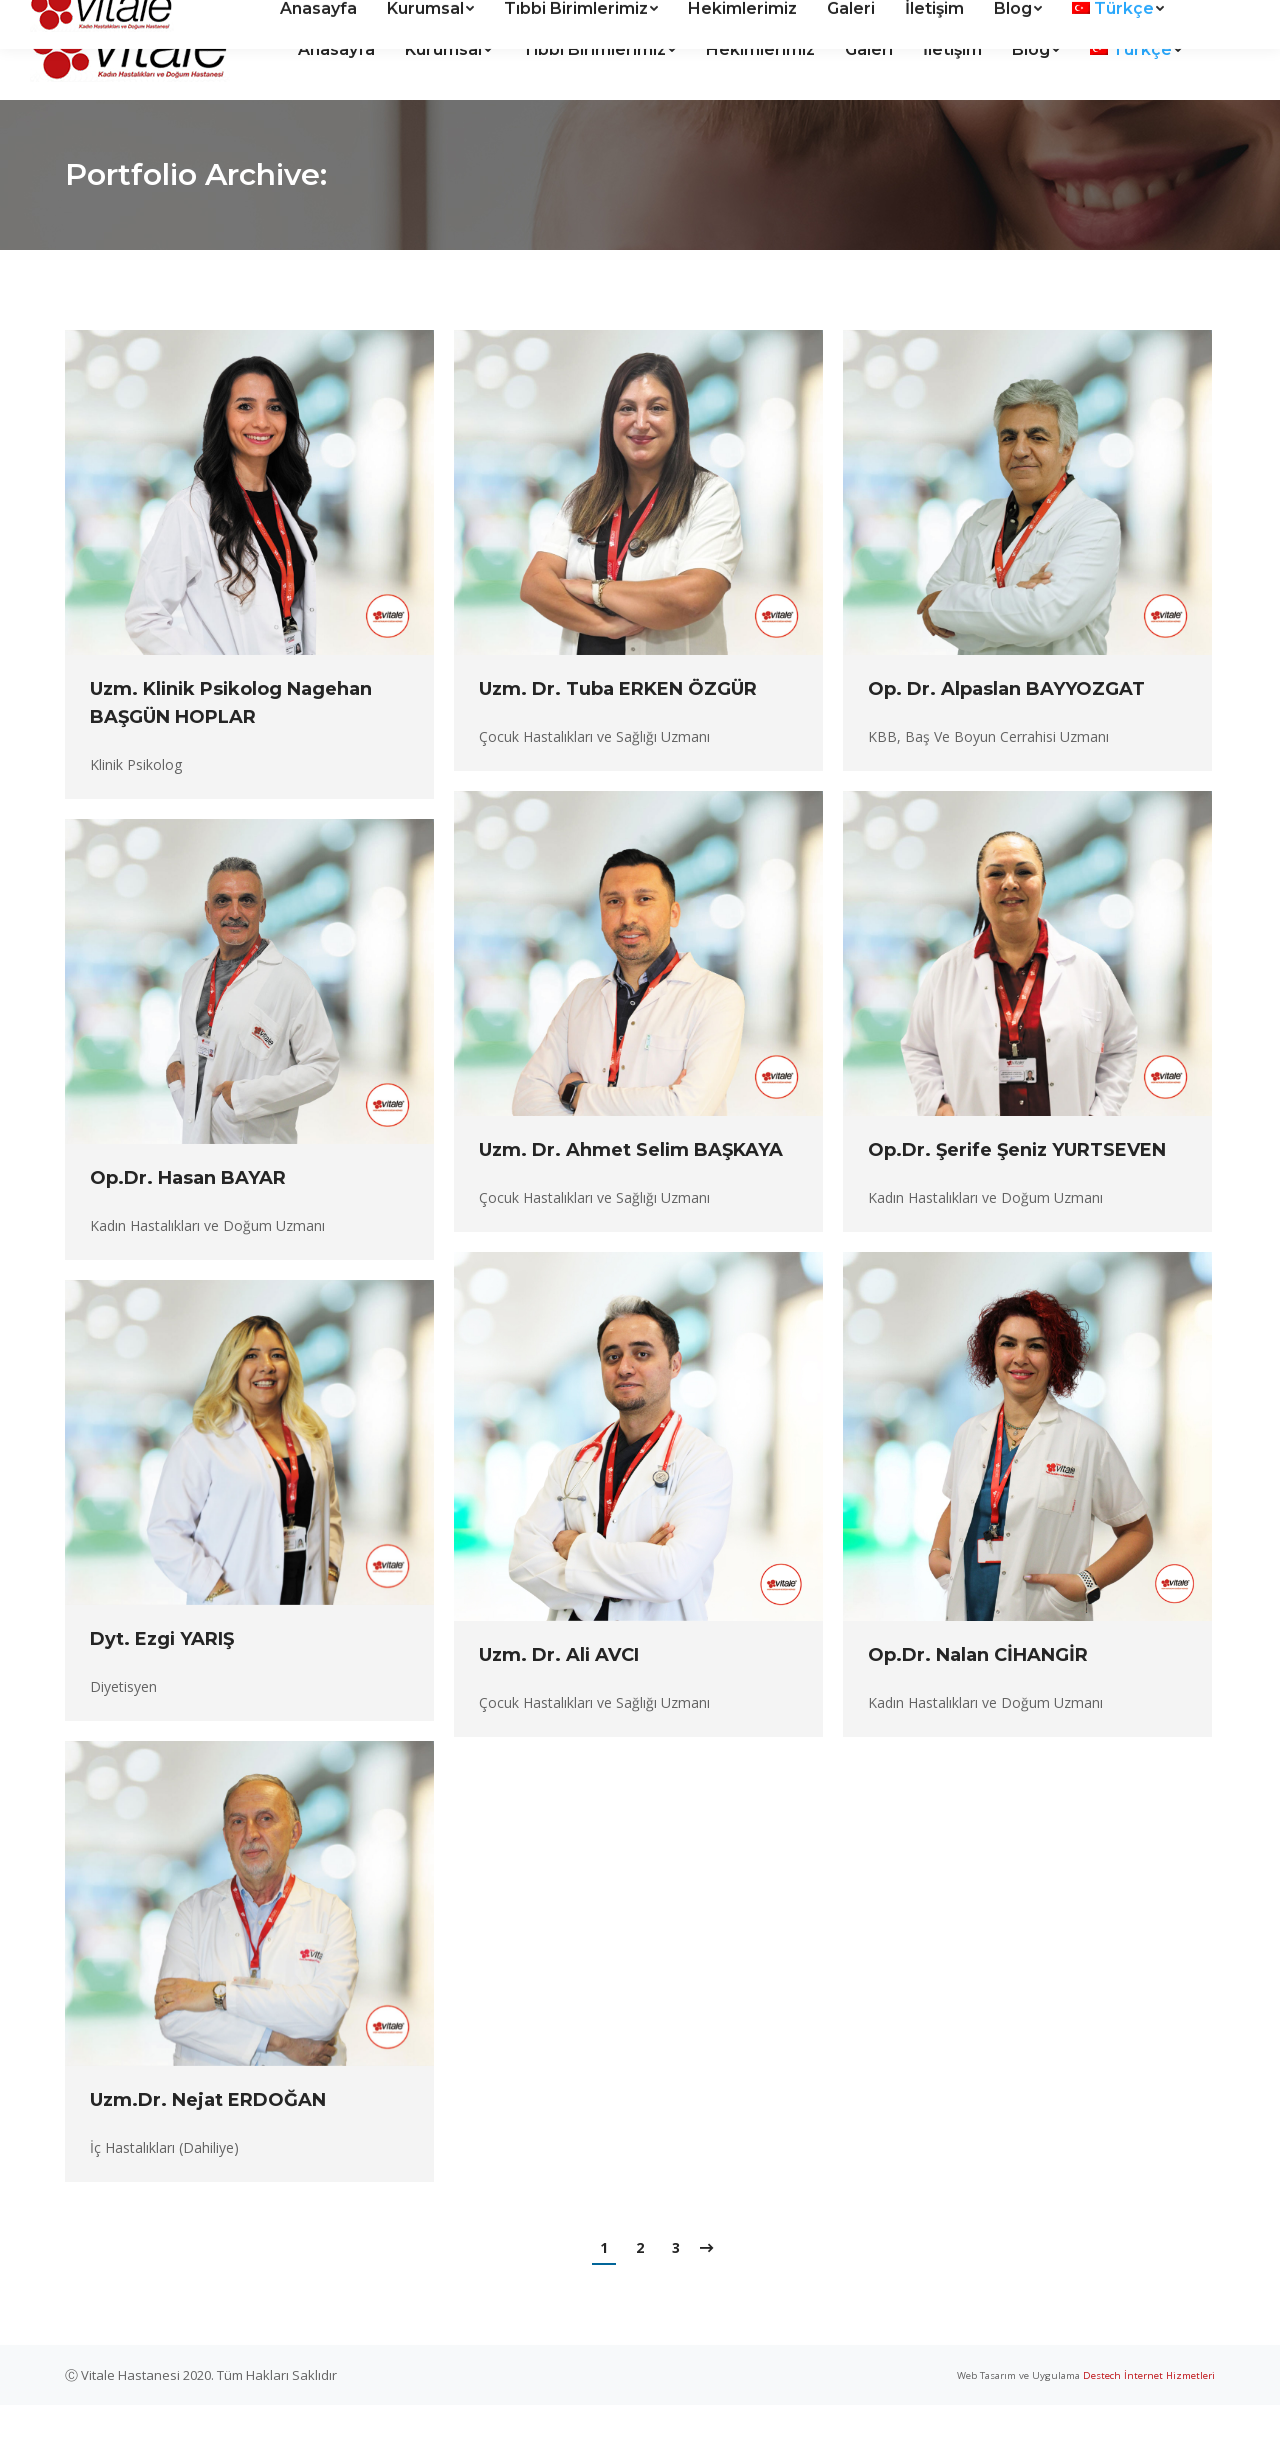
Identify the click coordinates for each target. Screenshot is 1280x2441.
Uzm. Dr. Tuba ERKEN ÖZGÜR (618, 725)
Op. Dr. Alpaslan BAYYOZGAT (1006, 725)
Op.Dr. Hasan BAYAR (188, 1214)
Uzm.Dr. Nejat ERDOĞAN (208, 2136)
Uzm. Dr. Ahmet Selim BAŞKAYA (631, 1186)
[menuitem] (336, 86)
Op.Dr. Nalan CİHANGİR (978, 1691)
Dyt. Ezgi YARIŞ (162, 1675)
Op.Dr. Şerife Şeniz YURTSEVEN (1017, 1186)
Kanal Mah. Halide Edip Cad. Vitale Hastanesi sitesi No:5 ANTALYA (269, 18)
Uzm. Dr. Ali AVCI (559, 1691)
